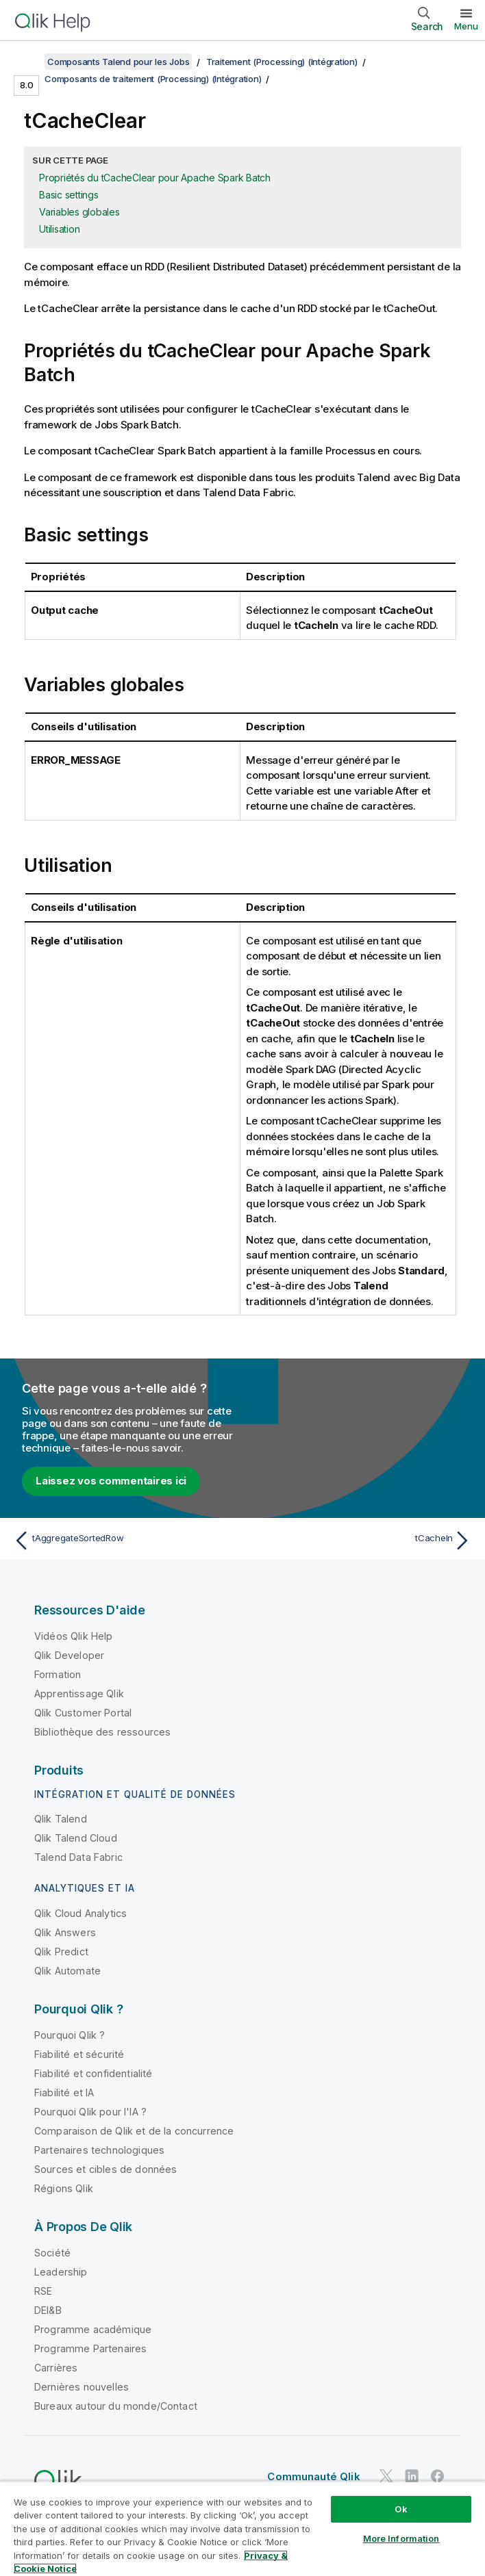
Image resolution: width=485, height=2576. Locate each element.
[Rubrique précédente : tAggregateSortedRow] (124, 1540)
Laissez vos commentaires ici (111, 1480)
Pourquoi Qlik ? (69, 2035)
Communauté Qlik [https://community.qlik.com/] (313, 2476)
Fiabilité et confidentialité (93, 2073)
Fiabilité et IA (64, 2092)
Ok (401, 2508)
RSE (43, 2291)
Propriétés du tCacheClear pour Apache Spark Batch (155, 177)
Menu (466, 26)
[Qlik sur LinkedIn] (411, 2475)
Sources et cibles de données (105, 2169)
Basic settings (69, 195)
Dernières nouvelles (81, 2387)
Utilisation (59, 229)
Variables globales (79, 212)
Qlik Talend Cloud (75, 1838)
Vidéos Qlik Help (73, 1636)
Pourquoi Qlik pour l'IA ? (90, 2111)
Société (52, 2252)
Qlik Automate (67, 1970)
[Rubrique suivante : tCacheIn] (361, 1540)
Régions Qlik (63, 2188)
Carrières (55, 2367)
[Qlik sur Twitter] (386, 2475)
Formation (57, 1674)
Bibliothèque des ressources (102, 1732)
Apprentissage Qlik (79, 1693)
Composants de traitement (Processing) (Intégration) (153, 78)
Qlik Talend (60, 1819)
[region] (242, 2528)
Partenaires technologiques (99, 2150)
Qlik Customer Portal (83, 1712)
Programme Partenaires (90, 2348)
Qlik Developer (69, 1655)
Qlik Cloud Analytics (80, 1913)
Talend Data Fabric (78, 1857)
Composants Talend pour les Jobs (118, 61)
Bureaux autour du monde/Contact (115, 2406)
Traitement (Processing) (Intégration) (282, 61)
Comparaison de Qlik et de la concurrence (134, 2131)
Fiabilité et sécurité (79, 2054)
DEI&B (48, 2310)
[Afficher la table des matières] (27, 62)
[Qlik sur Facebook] (437, 2475)
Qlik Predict (61, 1951)
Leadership (61, 2272)
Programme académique (92, 2329)
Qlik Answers (65, 1932)
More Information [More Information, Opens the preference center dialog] (401, 2538)
